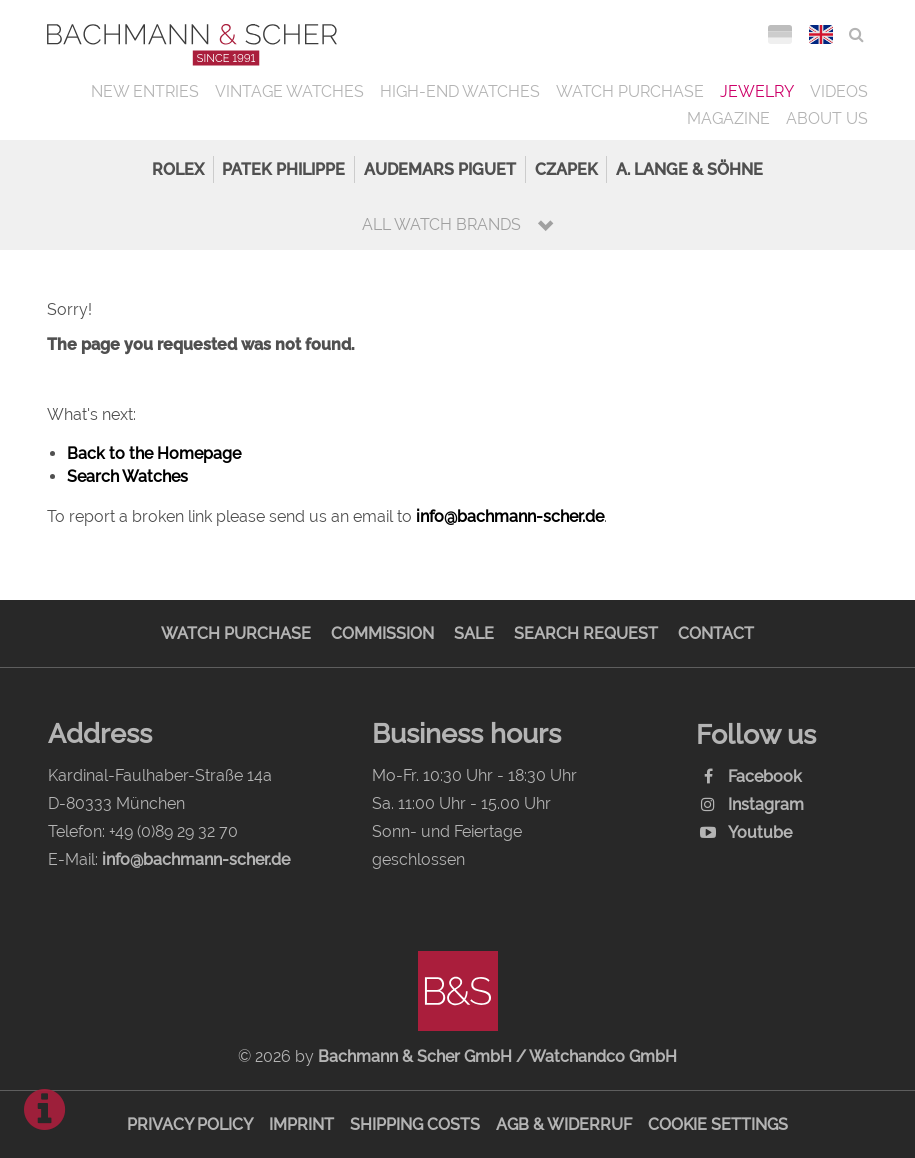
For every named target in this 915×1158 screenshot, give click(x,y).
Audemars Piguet (440, 169)
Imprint (301, 1124)
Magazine (728, 118)
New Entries (145, 91)
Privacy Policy (190, 1124)
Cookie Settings (718, 1124)
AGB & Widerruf (564, 1124)
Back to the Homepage (154, 453)
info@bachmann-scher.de (510, 516)
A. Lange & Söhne (689, 169)
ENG (820, 34)
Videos (839, 91)
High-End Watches (460, 91)
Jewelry (757, 91)
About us (827, 118)
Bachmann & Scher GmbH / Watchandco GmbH (497, 1056)
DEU (779, 34)
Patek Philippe (283, 169)
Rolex (178, 169)
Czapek (566, 169)
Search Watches (127, 476)
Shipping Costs (415, 1124)
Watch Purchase (630, 91)
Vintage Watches (289, 91)
